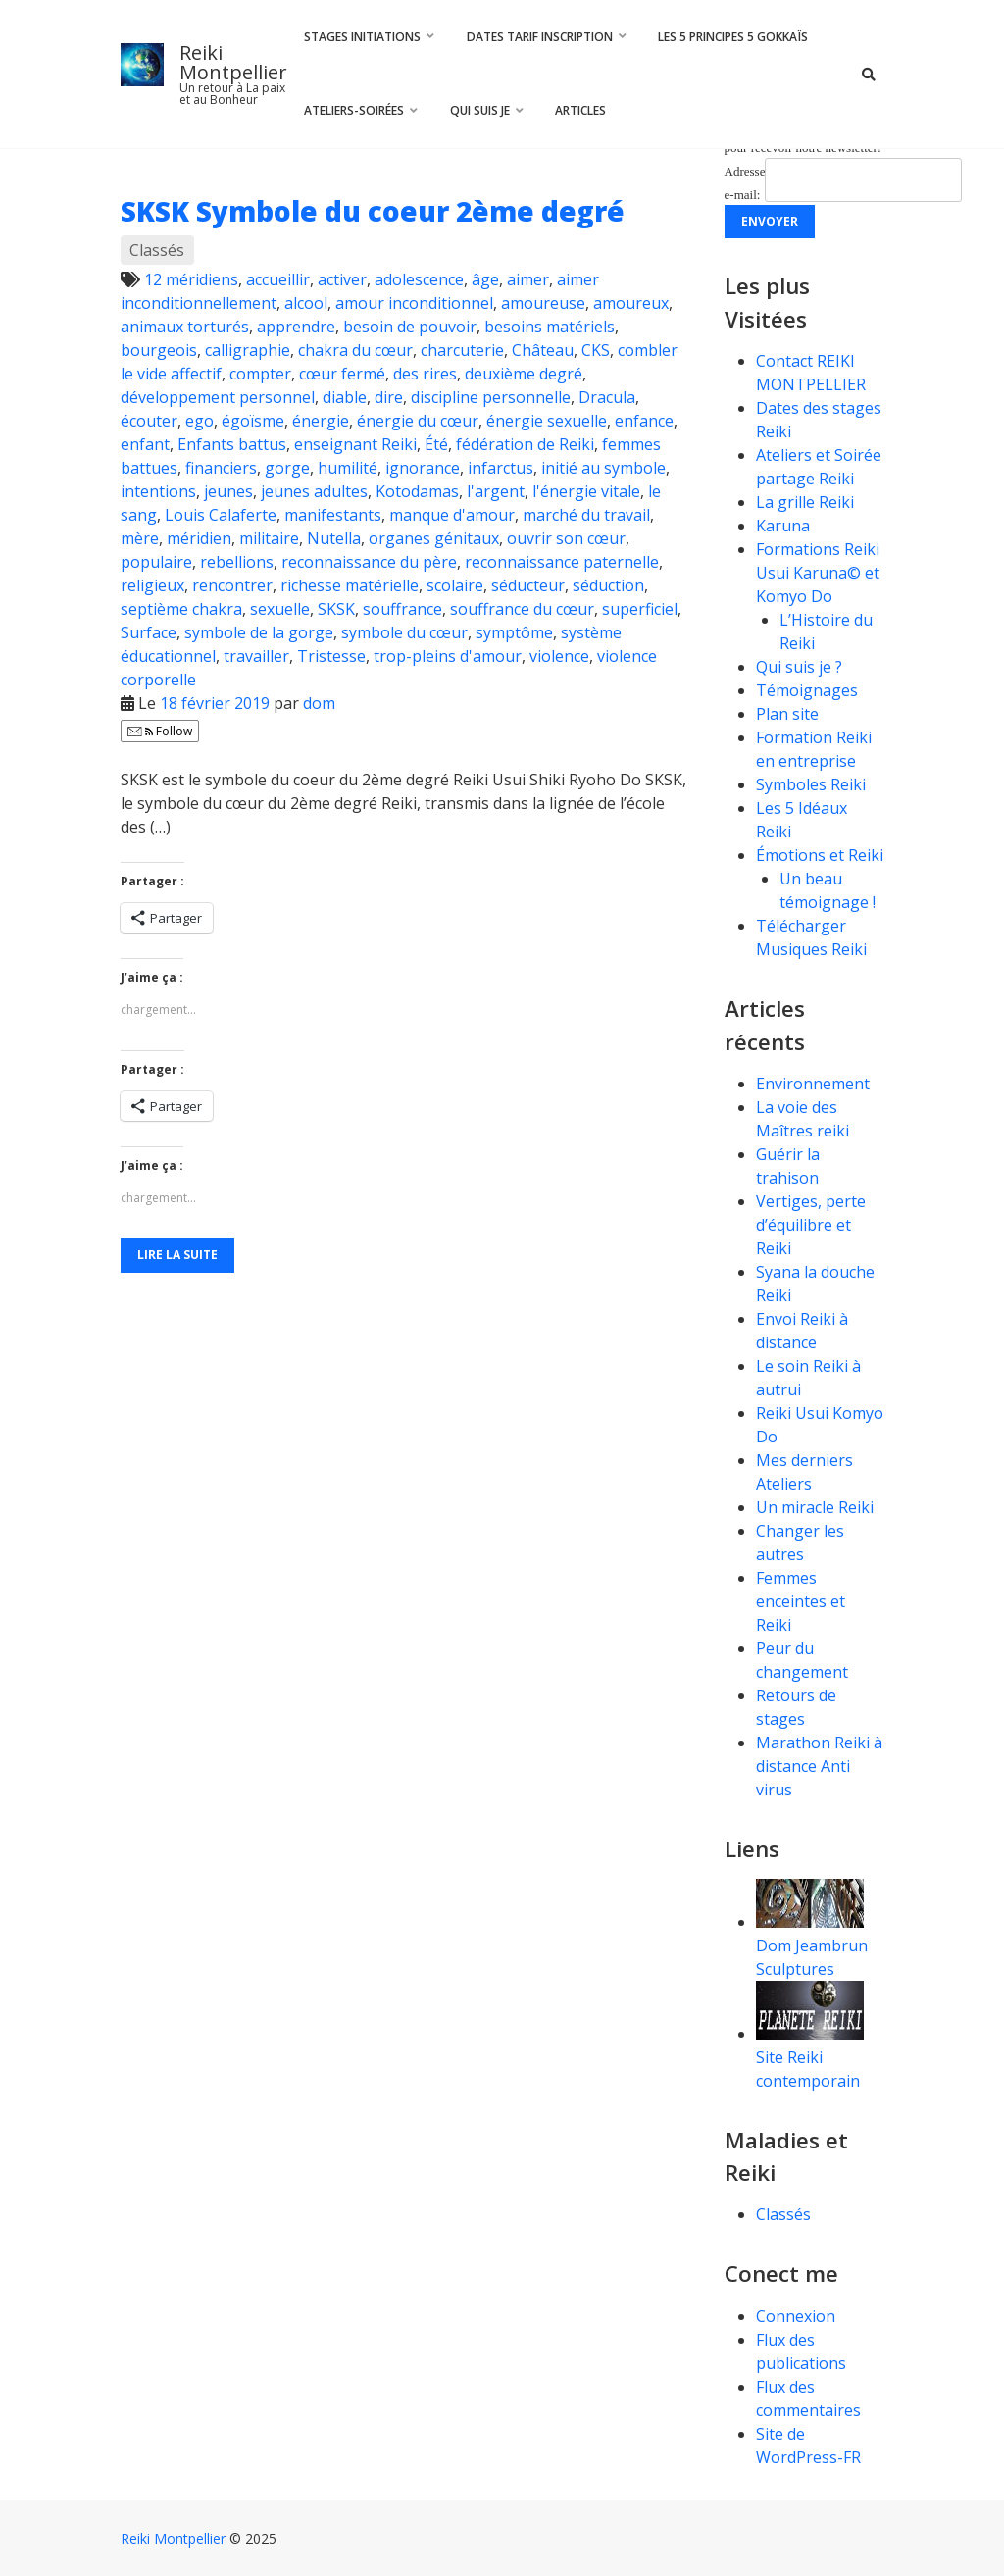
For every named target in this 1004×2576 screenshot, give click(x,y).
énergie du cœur (417, 420)
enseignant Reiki (355, 444)
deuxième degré (523, 373)
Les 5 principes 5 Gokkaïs (733, 36)
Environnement (815, 1083)
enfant (145, 444)
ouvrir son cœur (566, 538)
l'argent (496, 491)
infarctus (500, 468)
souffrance (402, 609)
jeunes (228, 491)
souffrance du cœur (522, 609)
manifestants (332, 515)
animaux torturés (185, 326)
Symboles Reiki (811, 784)
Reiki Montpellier (233, 62)
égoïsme (253, 420)
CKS (595, 350)
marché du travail (586, 515)
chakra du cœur (355, 350)
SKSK (336, 609)
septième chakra (181, 609)
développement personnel (218, 397)
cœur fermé (342, 373)
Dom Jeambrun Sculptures (812, 1945)
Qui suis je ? (799, 667)
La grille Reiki (805, 502)
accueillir (278, 279)
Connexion (795, 2316)
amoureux (631, 303)
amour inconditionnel (414, 303)
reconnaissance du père (369, 562)
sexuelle (280, 609)
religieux (152, 585)
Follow (159, 731)
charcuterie (462, 350)
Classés (156, 250)
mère (140, 538)
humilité (347, 468)
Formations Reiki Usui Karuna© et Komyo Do (817, 572)
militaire (269, 538)
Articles (580, 110)
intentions (158, 491)
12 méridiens (191, 279)
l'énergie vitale (586, 491)
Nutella (334, 538)
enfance (644, 420)
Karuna (783, 525)
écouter (149, 420)
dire (389, 397)
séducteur (528, 585)
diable (345, 397)
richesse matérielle (349, 585)
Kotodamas (417, 491)
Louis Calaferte (220, 515)
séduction (608, 585)
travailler (256, 656)
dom (319, 703)
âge (485, 279)
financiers (221, 468)
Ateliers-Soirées (354, 110)
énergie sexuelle (546, 420)
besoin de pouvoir (410, 326)
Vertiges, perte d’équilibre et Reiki (811, 1224)
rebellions (237, 562)
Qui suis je (480, 110)
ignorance (422, 468)
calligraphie (247, 350)
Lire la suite (177, 1254)
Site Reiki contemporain (810, 2057)
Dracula (606, 397)
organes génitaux (434, 538)
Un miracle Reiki (815, 1507)
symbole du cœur (404, 632)
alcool (305, 303)
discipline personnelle (491, 397)
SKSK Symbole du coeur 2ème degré (373, 210)
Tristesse (331, 656)
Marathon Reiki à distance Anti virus (819, 1766)
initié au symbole (603, 468)
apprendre (296, 326)
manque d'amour (452, 515)
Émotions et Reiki (819, 855)
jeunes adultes (314, 491)
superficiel (640, 609)
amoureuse (543, 303)
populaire (156, 562)
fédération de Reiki (525, 444)
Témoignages (807, 690)
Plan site (787, 714)
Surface (148, 632)
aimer (528, 279)
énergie (320, 420)
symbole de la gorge (258, 632)
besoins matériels (549, 326)
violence (559, 656)
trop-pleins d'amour (448, 656)
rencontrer (232, 585)
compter (260, 373)
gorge (287, 468)
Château (543, 350)
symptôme (514, 632)
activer (342, 279)
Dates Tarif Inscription (540, 36)
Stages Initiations (362, 36)
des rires (425, 373)
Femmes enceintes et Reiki (800, 1601)
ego (199, 420)
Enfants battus (231, 444)
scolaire (455, 585)
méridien (199, 538)
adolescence (419, 279)
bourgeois (159, 350)
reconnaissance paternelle (562, 562)
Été (436, 444)
